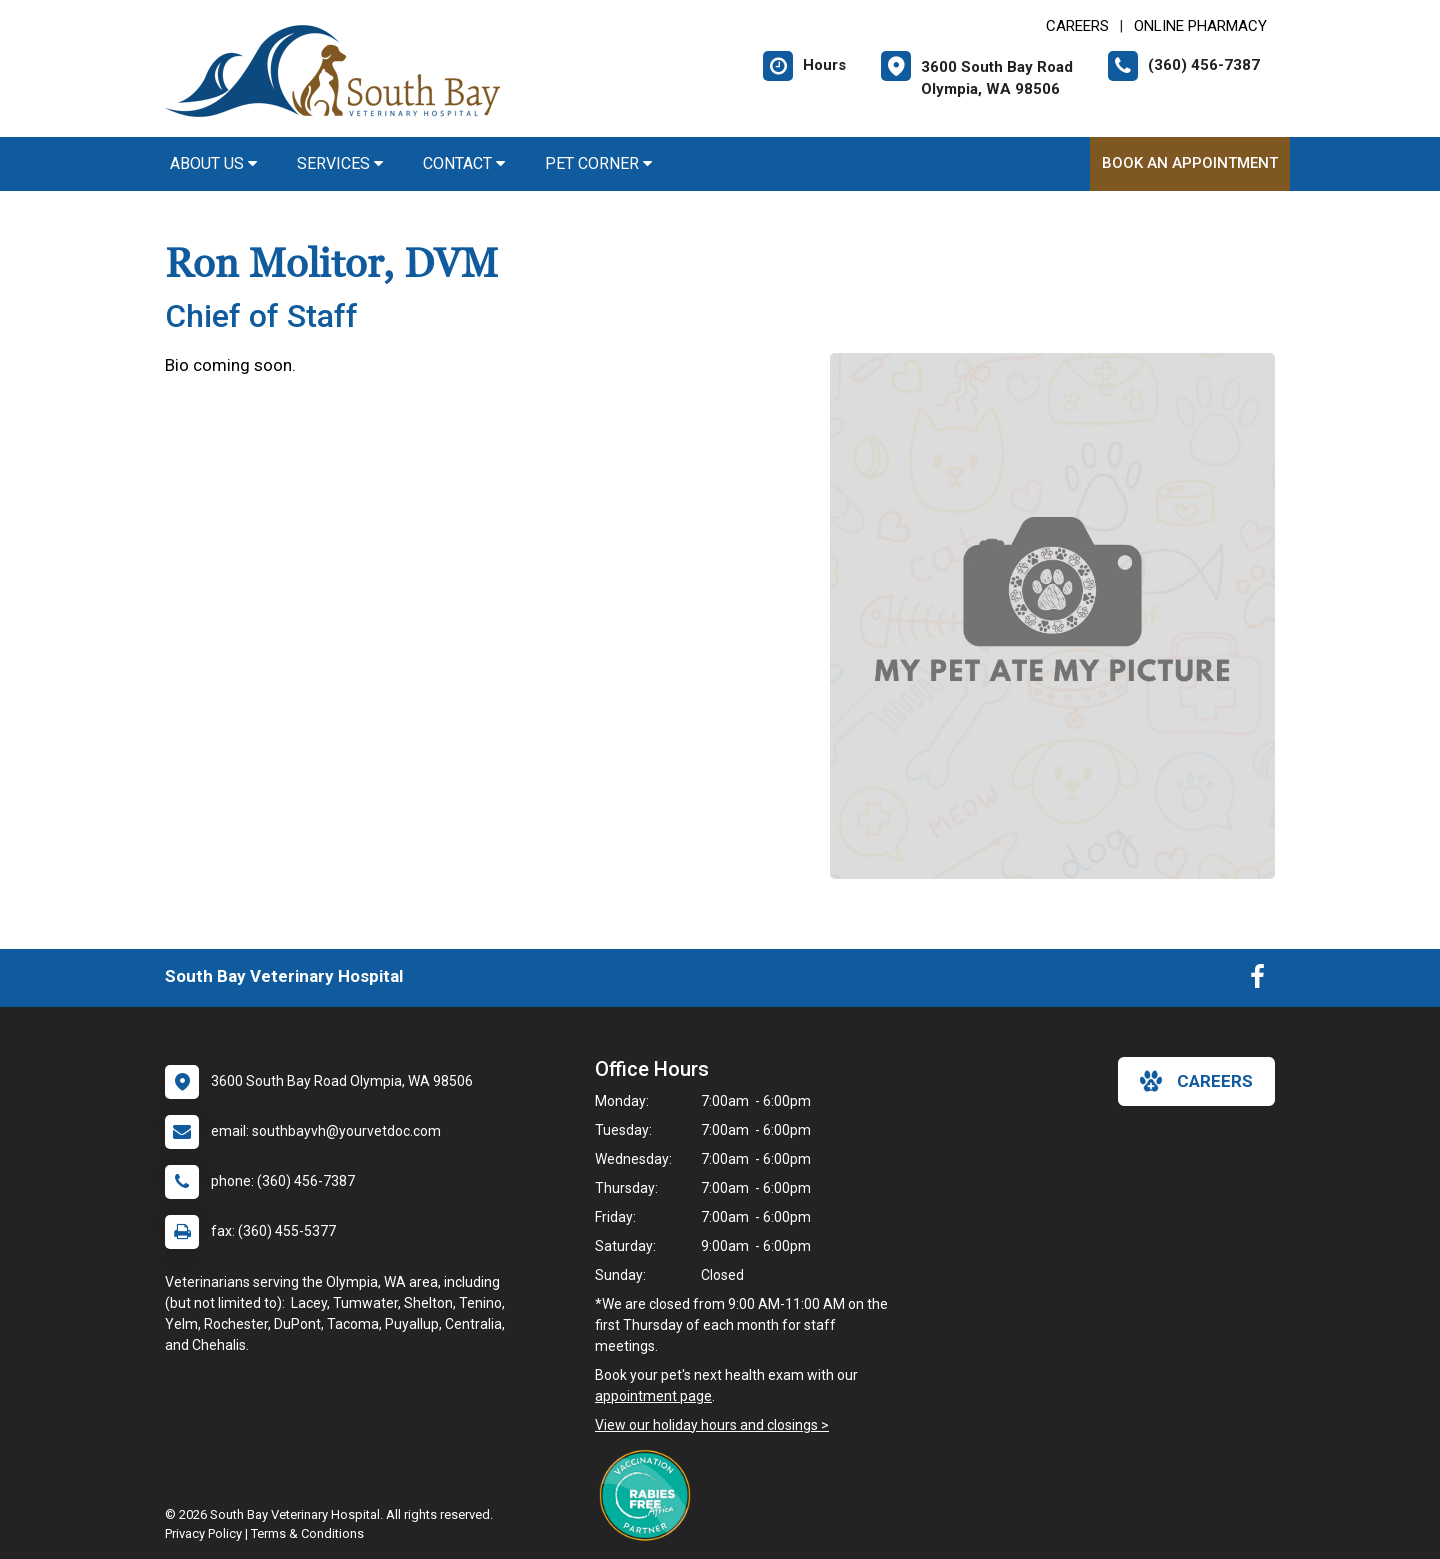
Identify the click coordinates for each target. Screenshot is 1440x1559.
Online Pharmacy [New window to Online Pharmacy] (1200, 26)
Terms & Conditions (307, 1533)
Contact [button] (464, 163)
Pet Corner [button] (598, 163)
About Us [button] (213, 163)
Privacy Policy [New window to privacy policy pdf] (203, 1533)
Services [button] (340, 163)
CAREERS (1077, 26)
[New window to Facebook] (1257, 981)
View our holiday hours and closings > (712, 1425)
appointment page (653, 1396)
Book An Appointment (1190, 163)
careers (1196, 1081)
